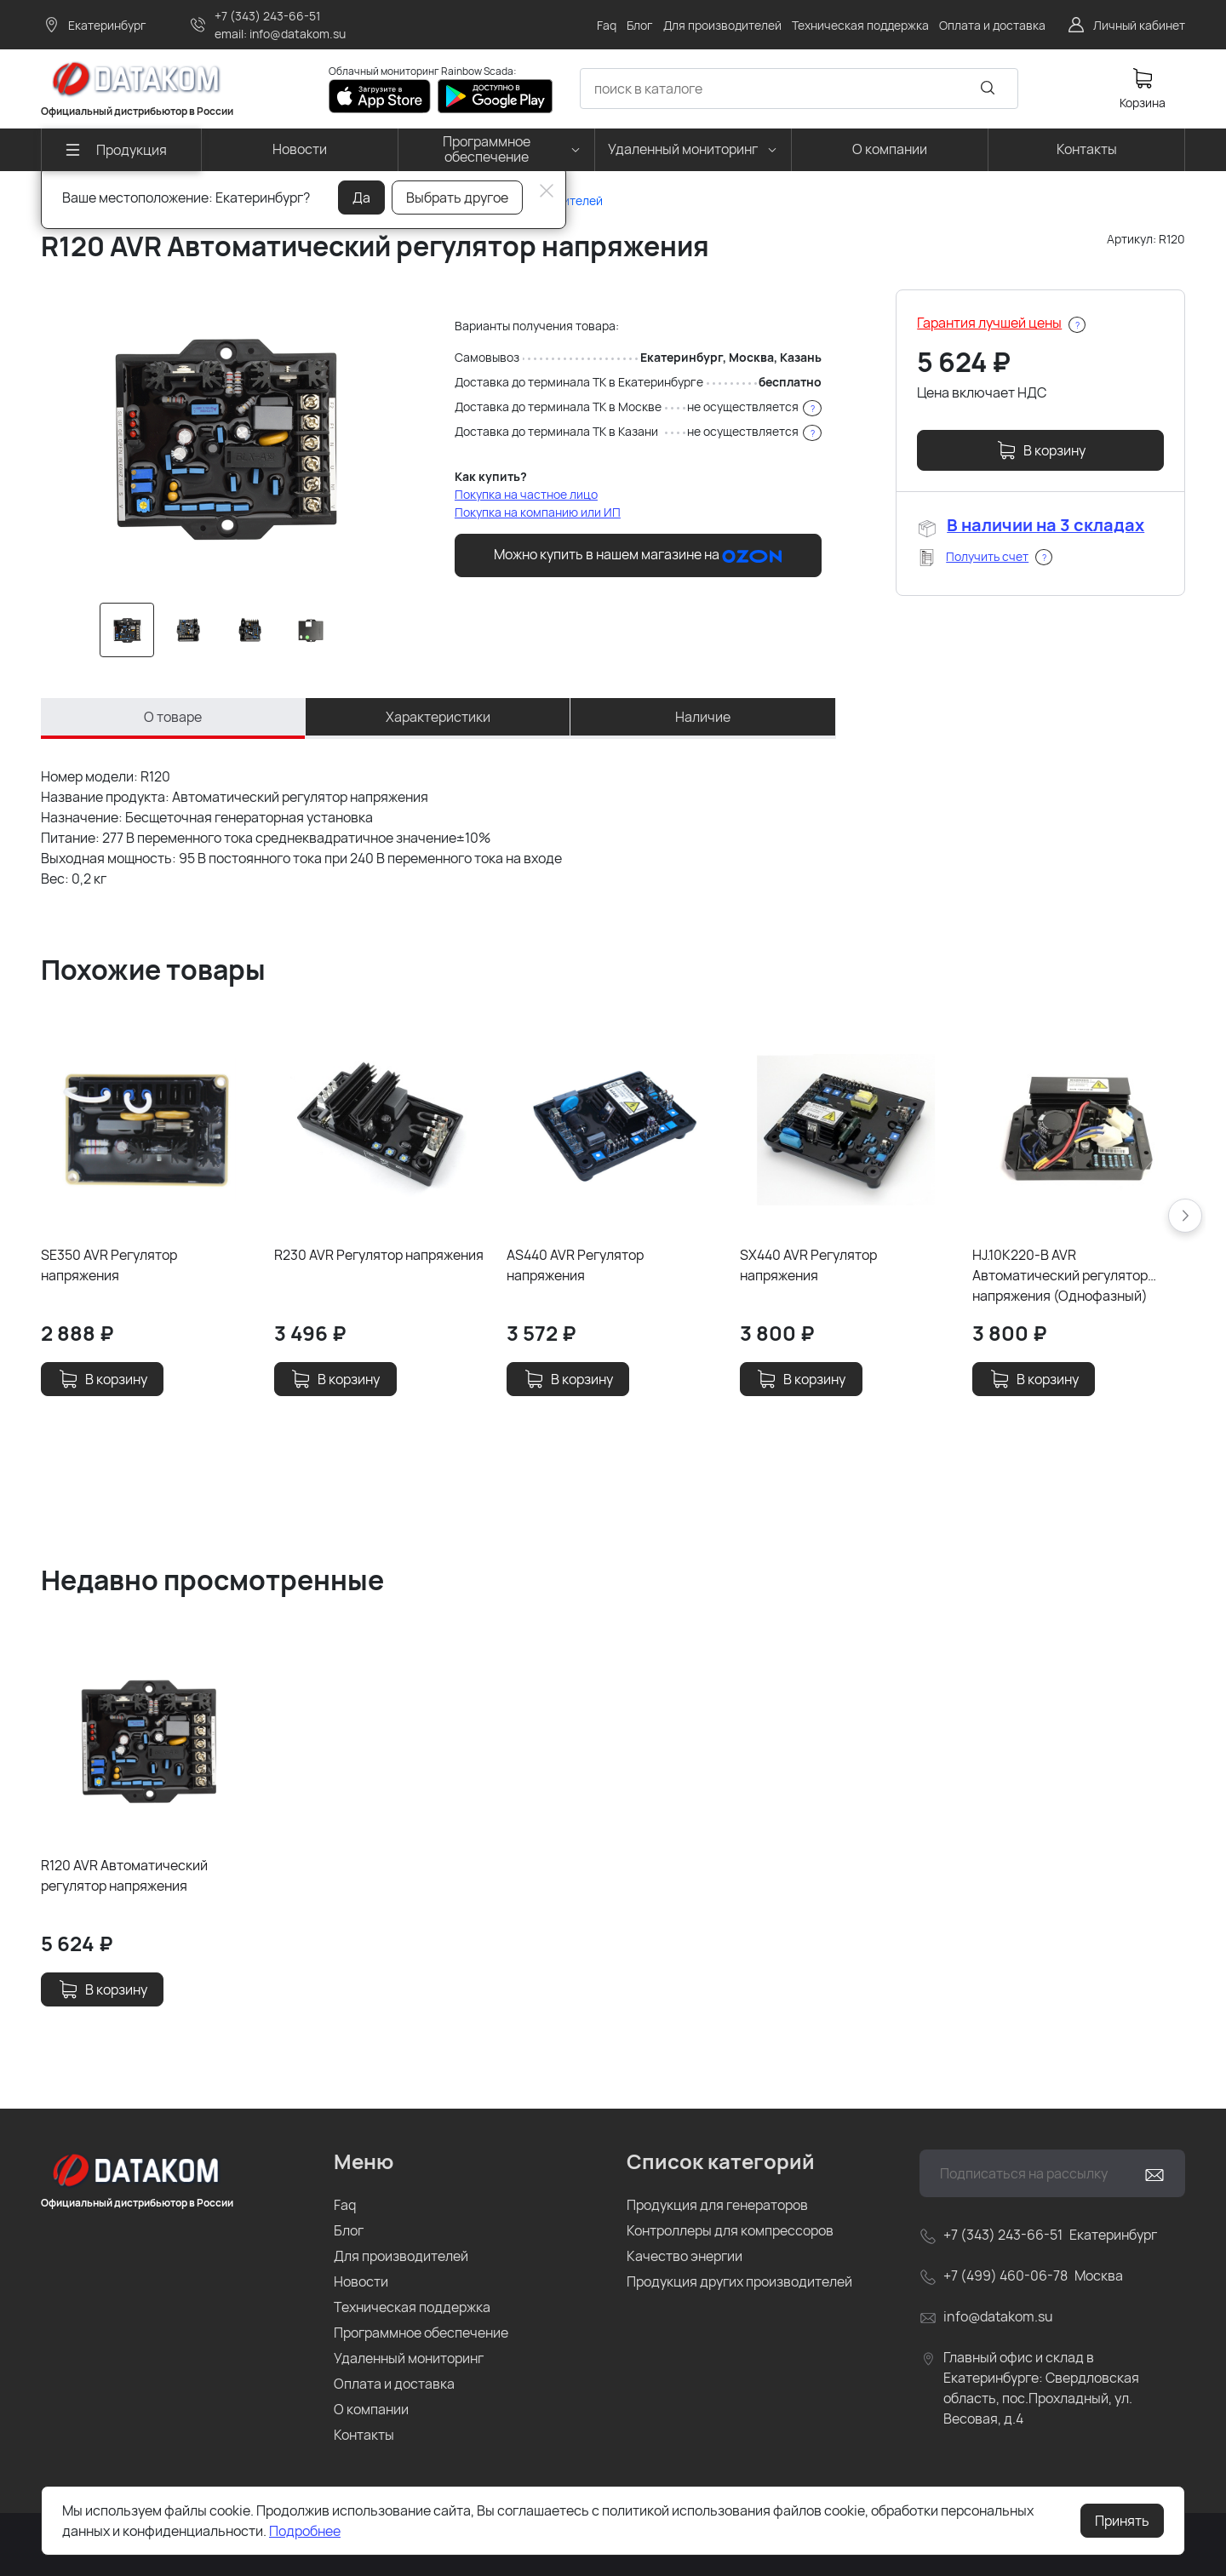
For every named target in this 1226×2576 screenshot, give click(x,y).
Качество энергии (684, 2256)
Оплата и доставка (394, 2383)
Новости (361, 2281)
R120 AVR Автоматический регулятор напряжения (124, 1875)
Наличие (702, 716)
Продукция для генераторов (717, 2204)
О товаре (173, 716)
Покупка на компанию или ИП (538, 512)
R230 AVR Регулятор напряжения (379, 1254)
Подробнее (305, 2531)
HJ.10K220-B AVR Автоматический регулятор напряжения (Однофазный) (1060, 1274)
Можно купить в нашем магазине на (638, 555)
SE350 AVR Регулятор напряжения (109, 1265)
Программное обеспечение (421, 2332)
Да (361, 197)
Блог (349, 2230)
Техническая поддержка (412, 2307)
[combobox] (799, 88)
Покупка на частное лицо (526, 494)
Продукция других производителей (739, 2281)
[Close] (546, 190)
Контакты (364, 2434)
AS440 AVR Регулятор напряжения (575, 1265)
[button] (1185, 1216)
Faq (345, 2204)
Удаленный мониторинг (409, 2358)
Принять (1122, 2520)
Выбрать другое (457, 197)
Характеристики (438, 716)
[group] (222, 435)
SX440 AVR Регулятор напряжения (808, 1265)
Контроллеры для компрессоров (730, 2230)
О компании (371, 2409)
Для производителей (401, 2256)
